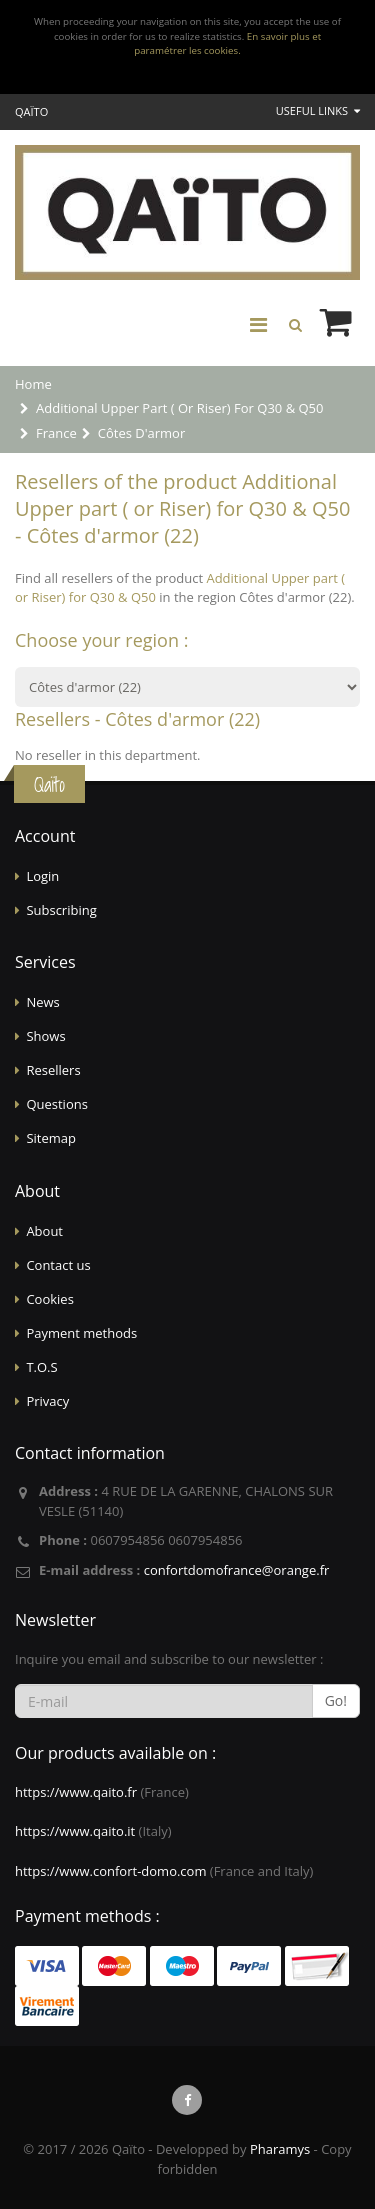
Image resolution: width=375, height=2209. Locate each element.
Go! (336, 1700)
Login (42, 876)
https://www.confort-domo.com (110, 1871)
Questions (56, 1104)
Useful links (318, 110)
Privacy (47, 1401)
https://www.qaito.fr (76, 1792)
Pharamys (280, 2149)
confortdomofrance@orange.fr (237, 1570)
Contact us (58, 1265)
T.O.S (41, 1367)
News (42, 1002)
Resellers (53, 1070)
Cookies (49, 1299)
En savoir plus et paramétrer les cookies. (227, 44)
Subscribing (61, 910)
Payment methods (81, 1333)
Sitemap (51, 1138)
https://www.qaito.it (75, 1831)
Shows (45, 1036)
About (44, 1231)
